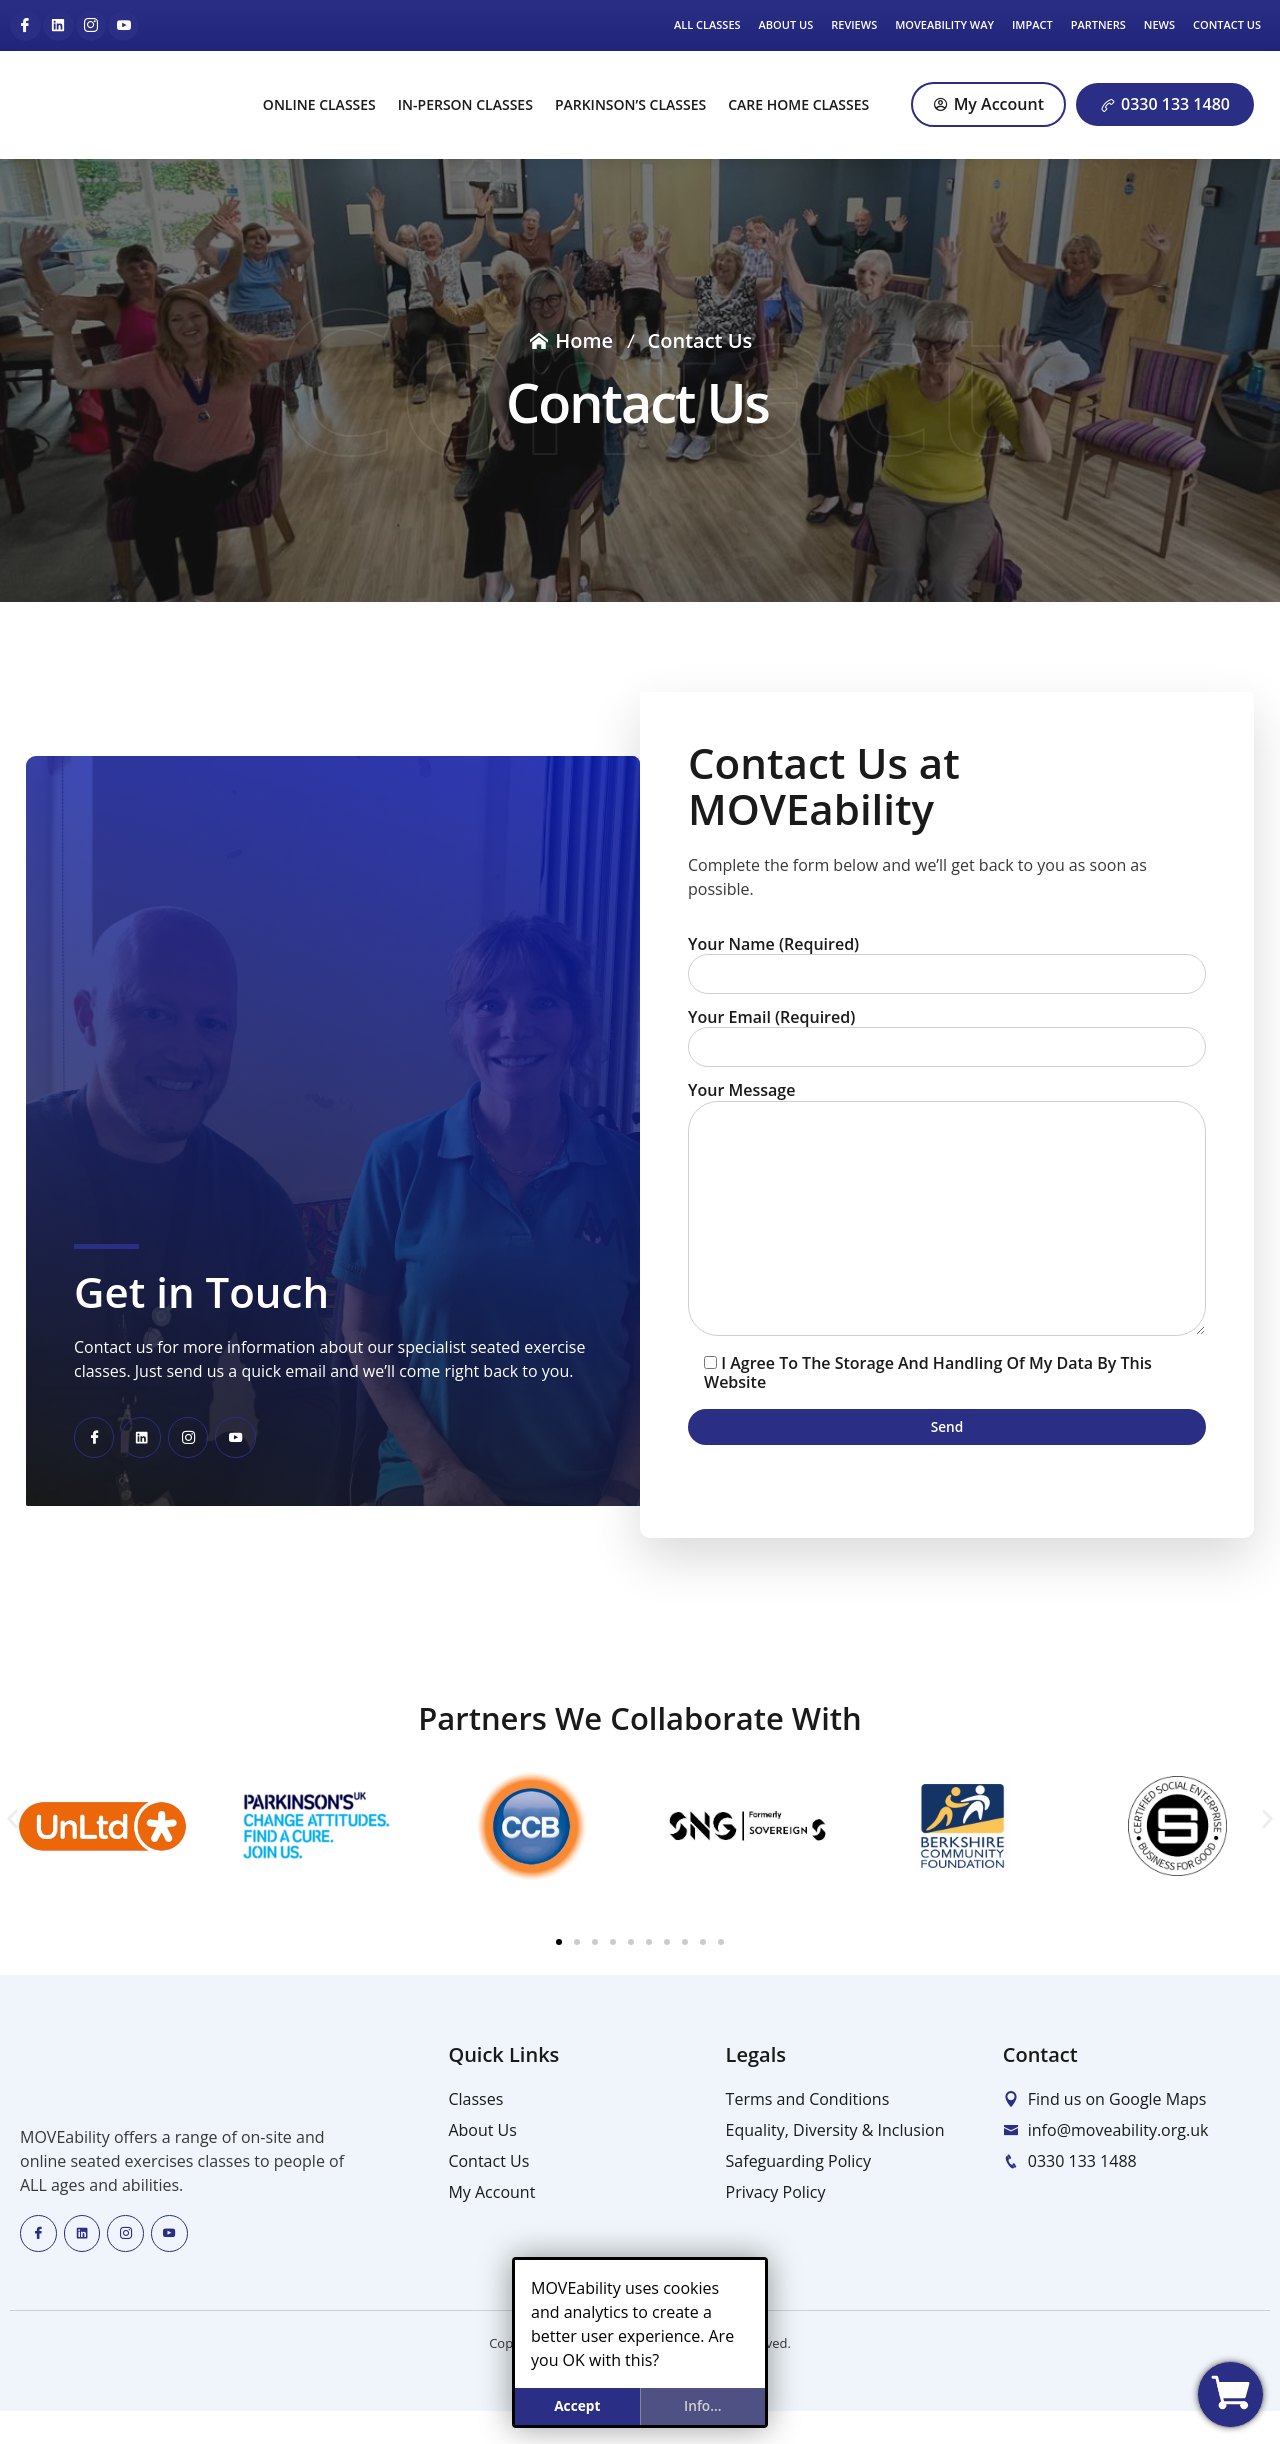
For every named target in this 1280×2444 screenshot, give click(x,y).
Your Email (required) (947, 1036)
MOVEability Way (944, 24)
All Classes (707, 24)
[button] (12, 1849)
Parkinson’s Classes (630, 104)
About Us (786, 24)
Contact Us (1227, 24)
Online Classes (319, 104)
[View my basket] (1230, 2394)
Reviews (854, 24)
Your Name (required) (947, 960)
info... (703, 2403)
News (1159, 24)
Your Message (947, 1226)
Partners (1098, 24)
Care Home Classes (798, 104)
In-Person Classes (465, 104)
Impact (1032, 24)
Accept (577, 2403)
